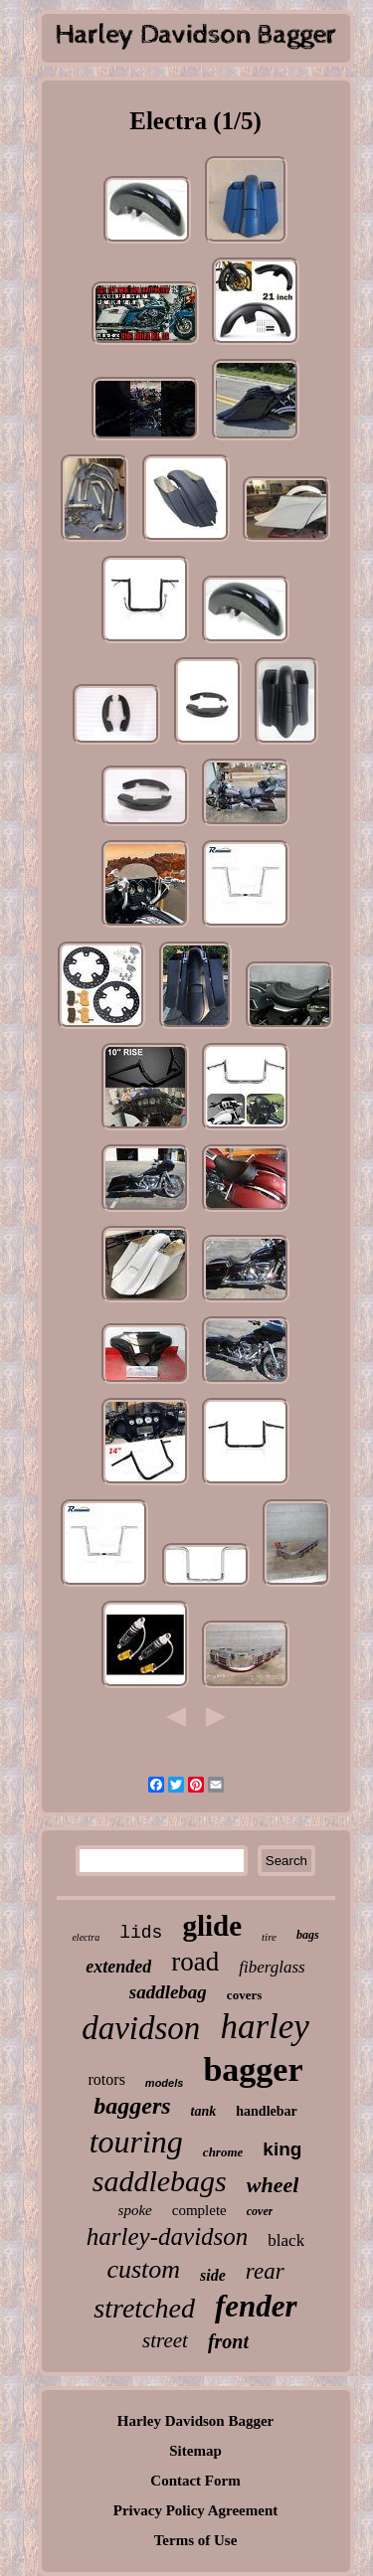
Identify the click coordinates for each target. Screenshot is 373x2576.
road (195, 1961)
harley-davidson (167, 2236)
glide (212, 1926)
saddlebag (168, 1991)
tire (269, 1937)
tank (204, 2111)
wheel (273, 2184)
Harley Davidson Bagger (196, 2421)
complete (199, 2210)
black (286, 2240)
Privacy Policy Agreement (196, 2510)
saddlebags (160, 2180)
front (228, 2341)
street (165, 2340)
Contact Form (195, 2481)
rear (265, 2271)
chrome (223, 2152)
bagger (252, 2069)
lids (140, 1933)
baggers (131, 2106)
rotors (107, 2079)
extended (118, 1966)
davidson (141, 2028)
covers (244, 1994)
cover (260, 2211)
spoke (135, 2210)
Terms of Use (196, 2540)
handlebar (266, 2111)
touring (136, 2141)
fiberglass (271, 1967)
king (282, 2149)
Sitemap (195, 2451)
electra (85, 1937)
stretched (144, 2308)
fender (256, 2306)
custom (143, 2269)
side (213, 2275)
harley (264, 2026)
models (164, 2083)
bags (307, 1935)
